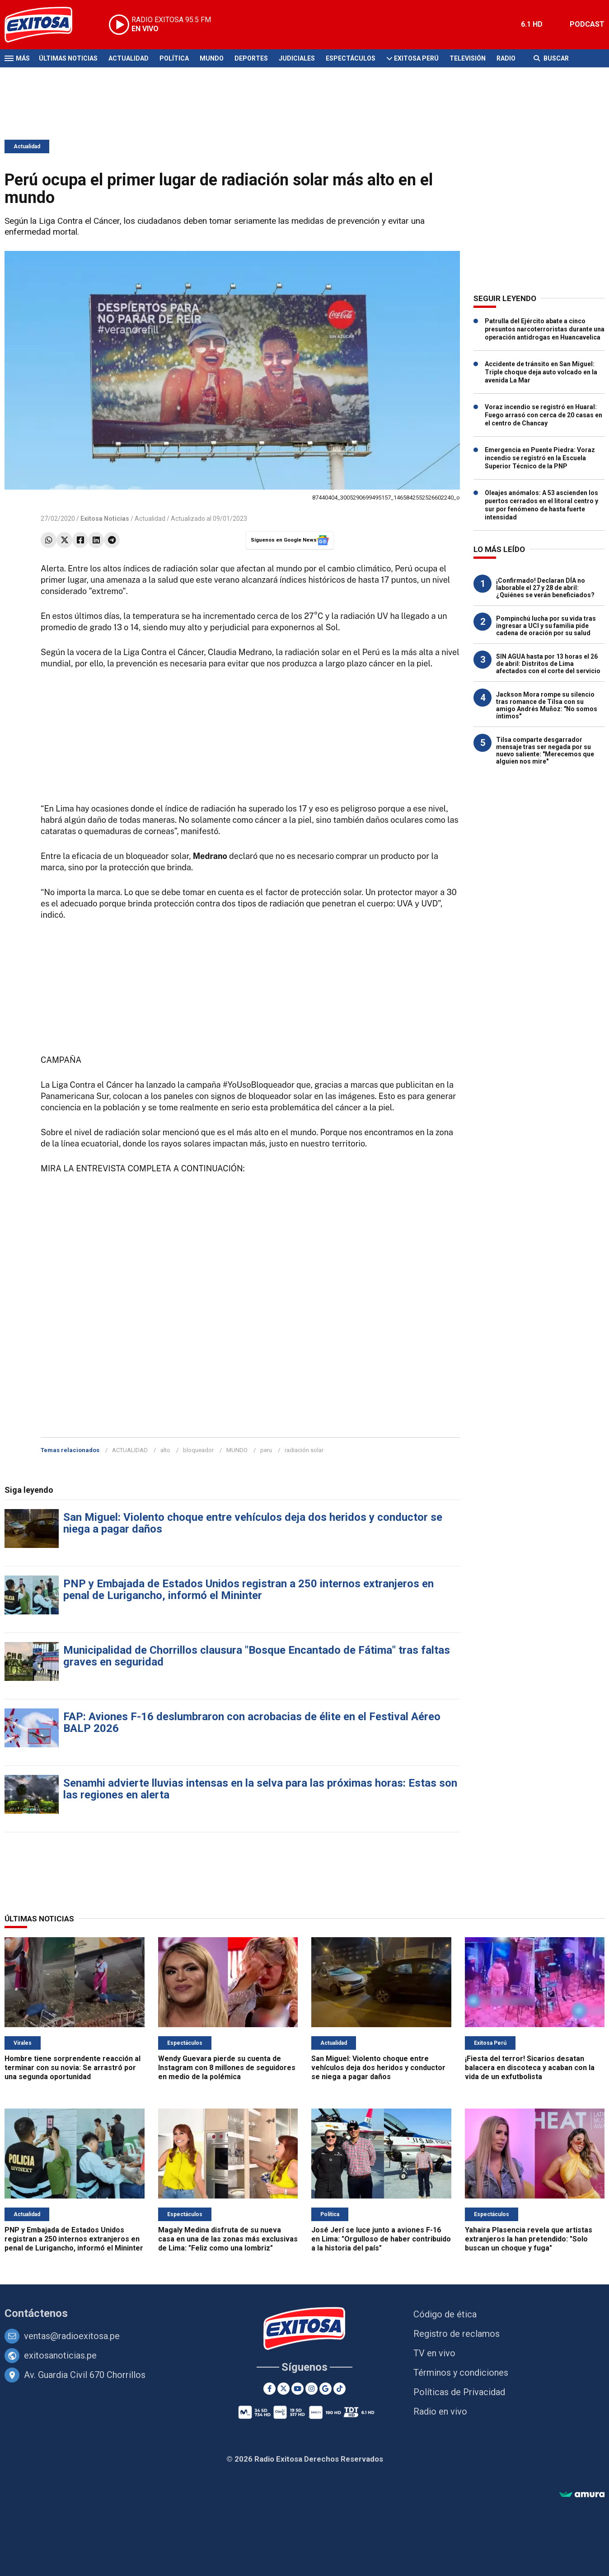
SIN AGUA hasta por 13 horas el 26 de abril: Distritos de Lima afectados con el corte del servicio (548, 664)
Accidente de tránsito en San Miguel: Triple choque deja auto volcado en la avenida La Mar (541, 372)
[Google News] (325, 2389)
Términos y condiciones (460, 2372)
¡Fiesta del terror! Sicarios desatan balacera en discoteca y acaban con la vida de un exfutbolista (530, 2067)
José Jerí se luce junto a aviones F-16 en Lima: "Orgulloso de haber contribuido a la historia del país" (381, 2239)
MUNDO (237, 1450)
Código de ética (445, 2314)
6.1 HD (532, 24)
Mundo (212, 58)
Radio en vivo (440, 2411)
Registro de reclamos (456, 2333)
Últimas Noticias (68, 58)
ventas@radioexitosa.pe (72, 2336)
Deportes (251, 58)
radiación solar (304, 1450)
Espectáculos (350, 58)
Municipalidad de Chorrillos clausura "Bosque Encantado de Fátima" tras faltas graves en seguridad (256, 1656)
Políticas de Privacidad (459, 2392)
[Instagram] (311, 2389)
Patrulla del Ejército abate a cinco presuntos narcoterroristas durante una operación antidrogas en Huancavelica (544, 329)
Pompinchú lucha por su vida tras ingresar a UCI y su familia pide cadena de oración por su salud (546, 626)
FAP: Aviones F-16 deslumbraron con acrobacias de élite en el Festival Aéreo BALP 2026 (251, 1722)
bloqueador (198, 1450)
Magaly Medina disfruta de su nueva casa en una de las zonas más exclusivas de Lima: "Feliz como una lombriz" (228, 2239)
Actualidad (128, 58)
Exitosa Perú (416, 58)
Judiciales (297, 58)
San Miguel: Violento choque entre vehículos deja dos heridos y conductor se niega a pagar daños (252, 1523)
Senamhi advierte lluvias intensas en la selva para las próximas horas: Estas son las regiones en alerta (260, 1789)
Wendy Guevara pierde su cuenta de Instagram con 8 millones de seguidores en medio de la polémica (226, 2067)
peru (266, 1450)
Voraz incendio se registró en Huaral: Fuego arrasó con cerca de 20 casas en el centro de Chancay (543, 415)
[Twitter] (283, 2389)
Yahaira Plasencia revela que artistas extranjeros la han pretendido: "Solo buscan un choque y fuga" (528, 2239)
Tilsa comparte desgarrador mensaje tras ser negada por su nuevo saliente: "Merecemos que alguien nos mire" (545, 750)
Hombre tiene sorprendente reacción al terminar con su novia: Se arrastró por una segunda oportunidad (73, 2067)
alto (165, 1450)
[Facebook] (269, 2389)
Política (174, 58)
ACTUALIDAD (130, 1450)
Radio (506, 58)
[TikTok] (339, 2389)
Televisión (468, 58)
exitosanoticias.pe (60, 2355)
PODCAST (587, 24)
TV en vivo (434, 2353)
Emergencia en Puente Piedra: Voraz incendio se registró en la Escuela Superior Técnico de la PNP (540, 458)
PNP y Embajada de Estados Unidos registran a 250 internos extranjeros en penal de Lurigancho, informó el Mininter (248, 1589)
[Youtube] (297, 2389)
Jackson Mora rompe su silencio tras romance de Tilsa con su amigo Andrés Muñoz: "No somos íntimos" (546, 705)
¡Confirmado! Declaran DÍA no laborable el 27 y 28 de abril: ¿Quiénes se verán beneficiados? (545, 588)
